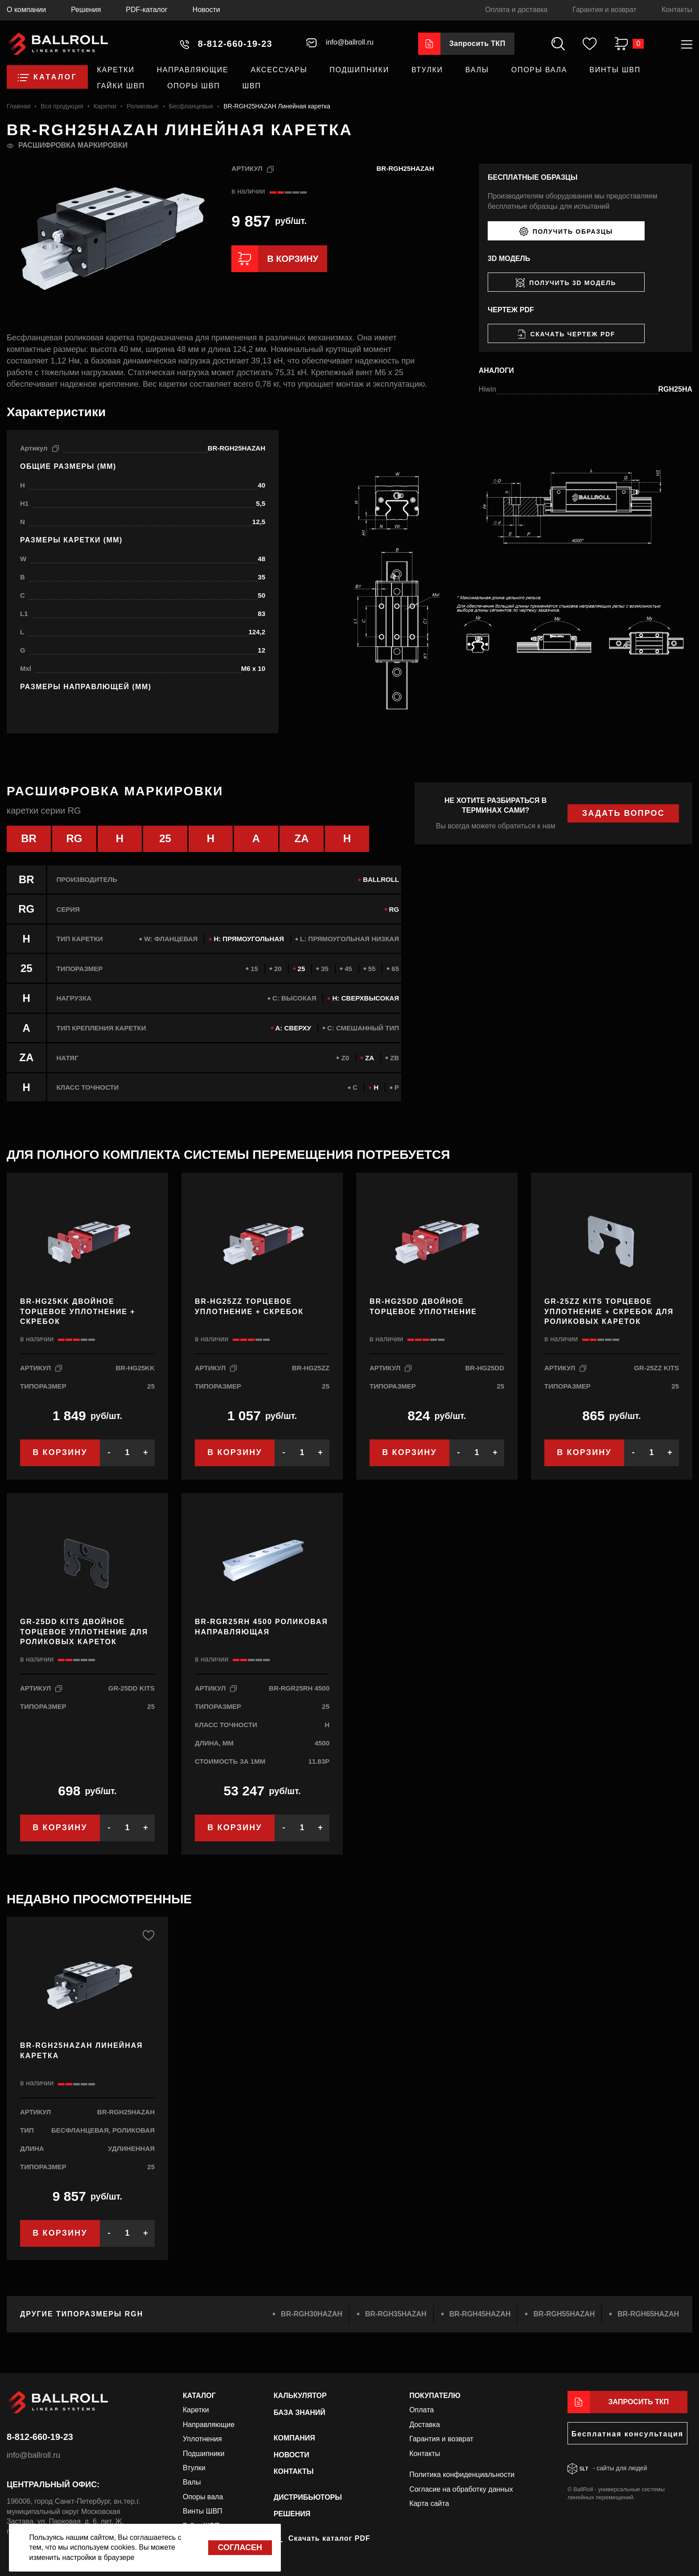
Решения (86, 9)
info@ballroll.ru (33, 2455)
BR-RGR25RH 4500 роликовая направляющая (261, 1627)
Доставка (424, 2424)
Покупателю (435, 2395)
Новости (206, 9)
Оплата (421, 2410)
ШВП (252, 86)
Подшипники (359, 70)
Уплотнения (202, 2439)
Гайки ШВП (121, 86)
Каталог (199, 2395)
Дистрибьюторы (308, 2497)
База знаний (299, 2412)
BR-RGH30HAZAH (311, 2314)
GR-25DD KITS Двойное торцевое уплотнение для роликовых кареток (84, 1632)
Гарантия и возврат (604, 9)
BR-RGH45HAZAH (480, 2314)
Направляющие (193, 70)
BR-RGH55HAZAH (564, 2314)
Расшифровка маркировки (73, 145)
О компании (26, 9)
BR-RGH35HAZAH (396, 2314)
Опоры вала (539, 70)
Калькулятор (300, 2395)
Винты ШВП (615, 70)
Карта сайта (429, 2503)
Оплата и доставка (516, 9)
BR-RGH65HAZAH (648, 2314)
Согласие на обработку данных (461, 2489)
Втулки (427, 70)
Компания (294, 2438)
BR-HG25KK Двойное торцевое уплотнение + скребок (78, 1312)
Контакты (677, 9)
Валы (477, 70)
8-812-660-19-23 (40, 2437)
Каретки (115, 70)
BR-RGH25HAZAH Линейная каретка (81, 2050)
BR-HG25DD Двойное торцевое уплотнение (423, 1306)
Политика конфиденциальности (461, 2474)
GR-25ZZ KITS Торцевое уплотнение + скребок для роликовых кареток (609, 1312)
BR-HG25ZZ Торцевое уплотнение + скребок (249, 1306)
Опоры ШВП (193, 86)
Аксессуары (279, 70)
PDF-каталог (147, 9)
